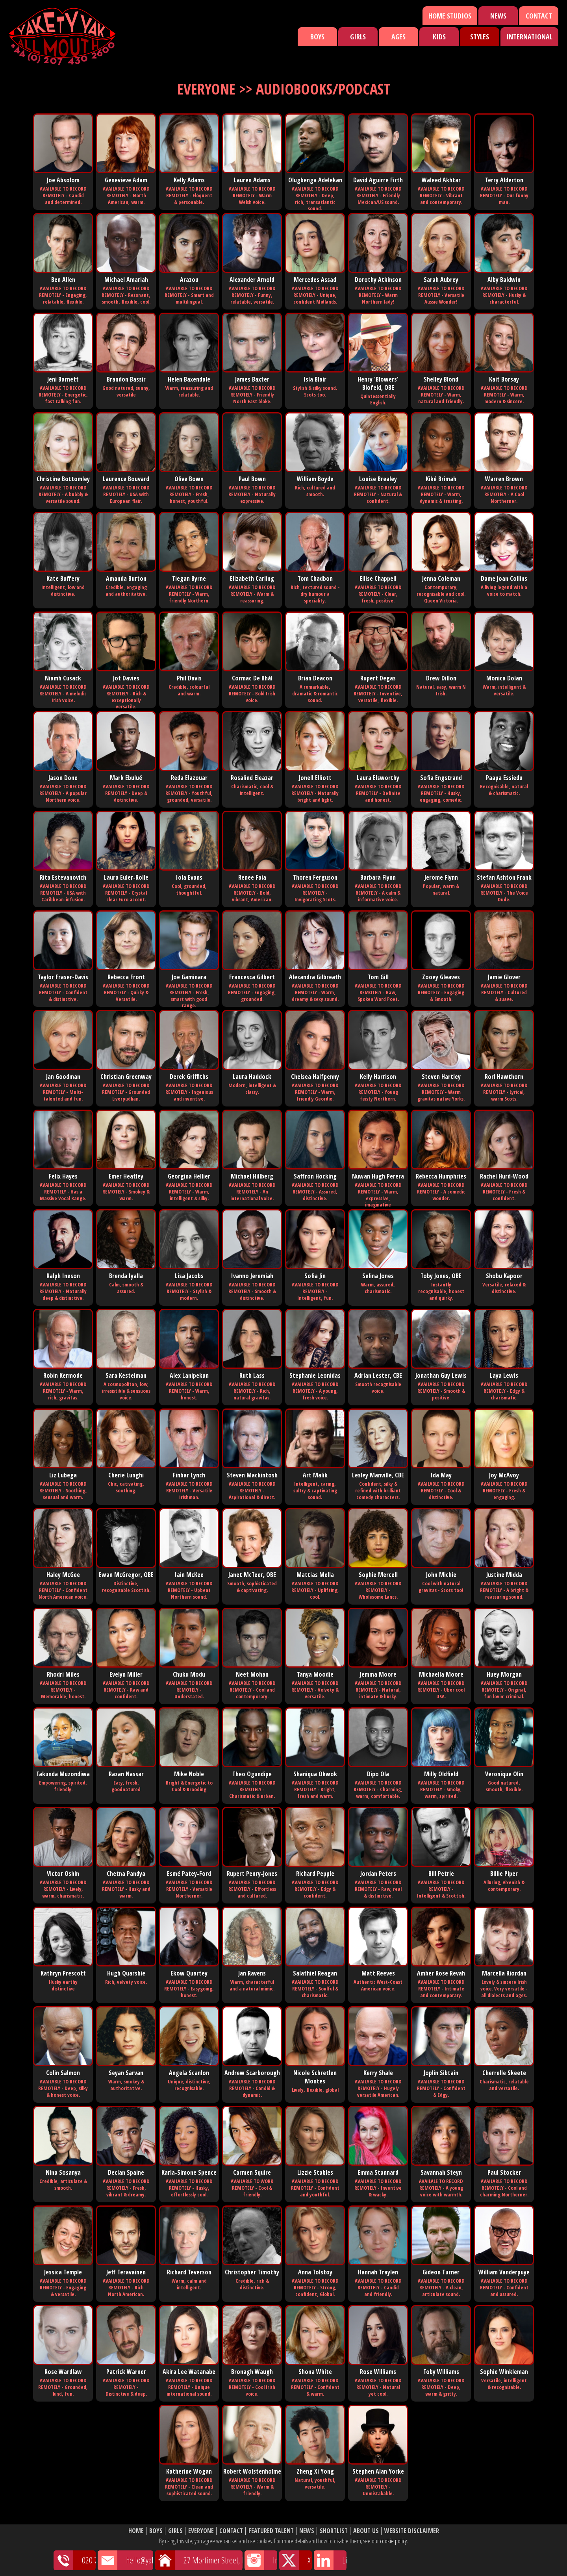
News (498, 15)
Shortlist (334, 2531)
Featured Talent (271, 2531)
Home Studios (449, 15)
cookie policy (393, 2541)
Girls (358, 36)
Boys (317, 36)
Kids (439, 36)
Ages (398, 36)
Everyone (201, 2531)
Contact (539, 15)
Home (136, 2531)
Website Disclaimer (411, 2531)
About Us (366, 2531)
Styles (479, 36)
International (529, 36)
